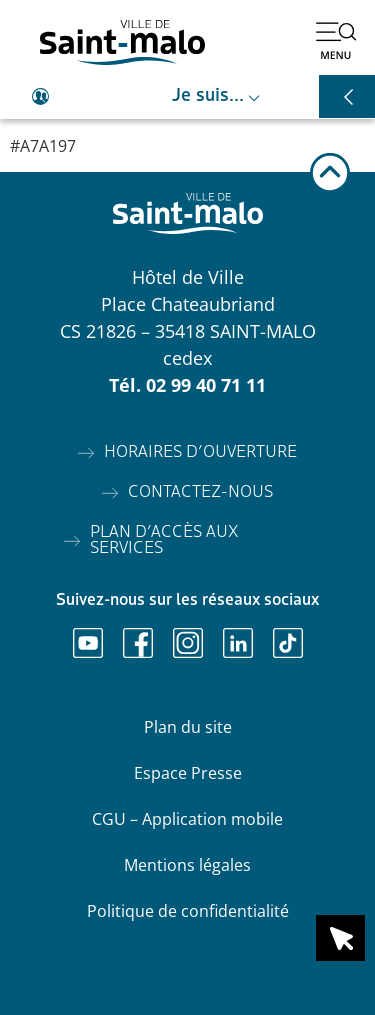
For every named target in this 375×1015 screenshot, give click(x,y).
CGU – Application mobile (187, 819)
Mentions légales (187, 865)
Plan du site (188, 727)
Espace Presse (188, 773)
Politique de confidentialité (188, 911)
